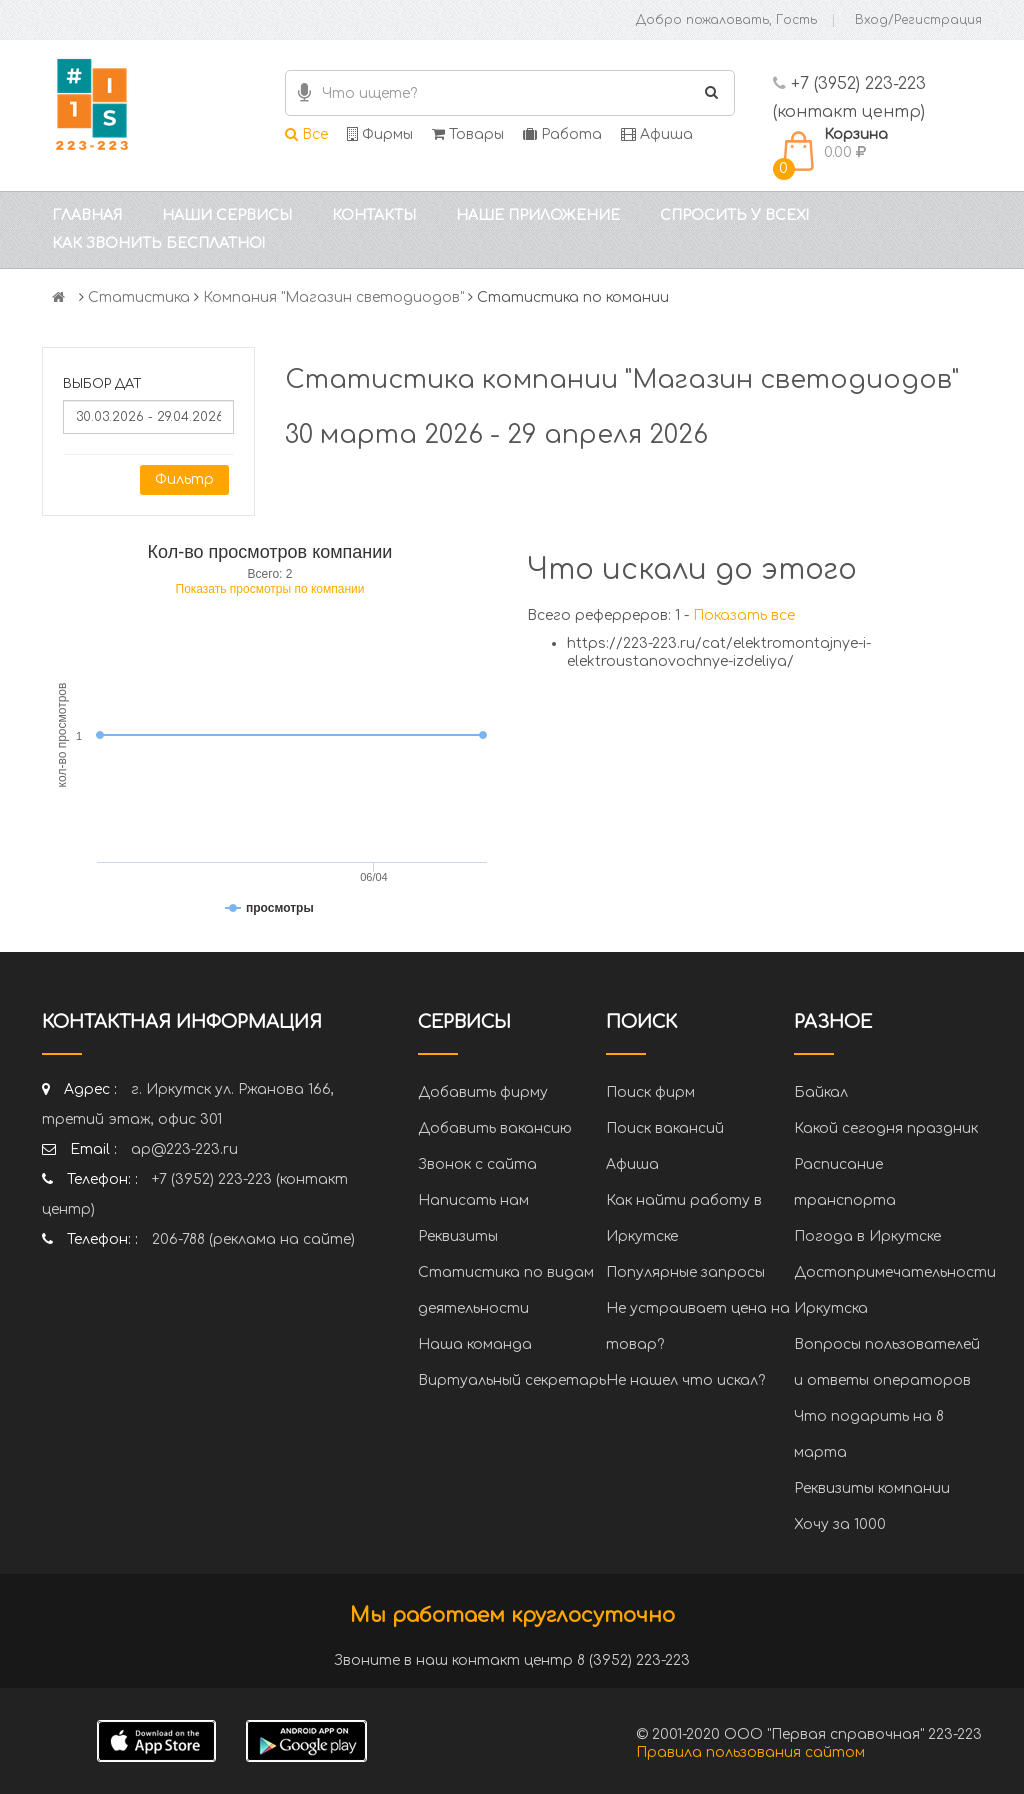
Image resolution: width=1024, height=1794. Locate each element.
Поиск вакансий (665, 1128)
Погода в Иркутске (867, 1236)
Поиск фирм (650, 1092)
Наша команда (475, 1344)
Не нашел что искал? (685, 1380)
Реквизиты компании (872, 1488)
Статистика (139, 297)
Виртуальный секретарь (512, 1380)
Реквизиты (458, 1236)
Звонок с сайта (477, 1164)
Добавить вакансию (495, 1128)
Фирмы (380, 134)
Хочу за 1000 (840, 1524)
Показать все (744, 615)
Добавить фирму (483, 1092)
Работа (562, 134)
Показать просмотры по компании (270, 589)
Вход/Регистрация (918, 20)
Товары (468, 134)
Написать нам (473, 1200)
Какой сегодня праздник (886, 1128)
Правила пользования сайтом (750, 1752)
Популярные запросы (685, 1272)
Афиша (657, 134)
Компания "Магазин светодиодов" (333, 297)
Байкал (821, 1092)
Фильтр (184, 479)
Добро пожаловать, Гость (726, 20)
